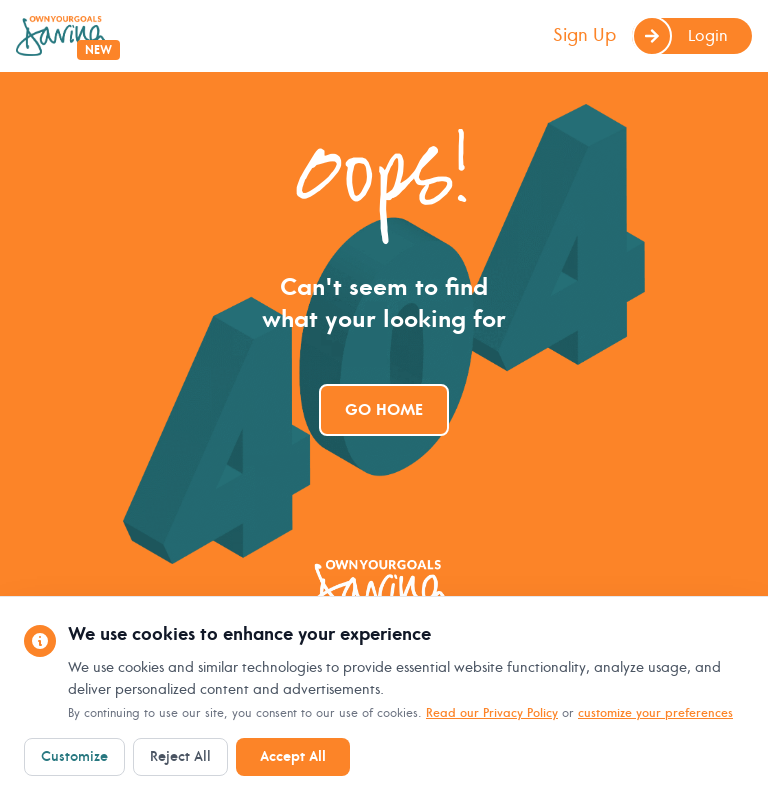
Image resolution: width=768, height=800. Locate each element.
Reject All (180, 756)
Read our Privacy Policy (492, 713)
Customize (74, 756)
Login (680, 36)
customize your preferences (655, 713)
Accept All (293, 756)
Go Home (384, 410)
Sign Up (584, 35)
